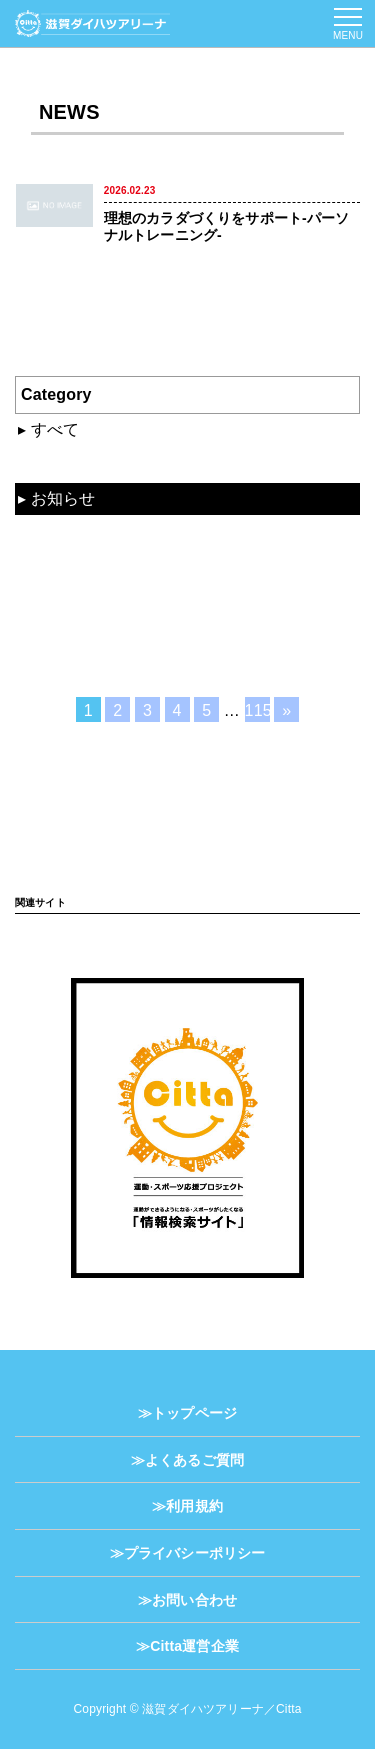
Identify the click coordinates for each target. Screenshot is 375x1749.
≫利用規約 (187, 1506)
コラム (55, 602)
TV (40, 636)
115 (257, 710)
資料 (47, 567)
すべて (55, 429)
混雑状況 (63, 463)
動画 (47, 533)
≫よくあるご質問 (187, 1460)
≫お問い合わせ (187, 1600)
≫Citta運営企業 (187, 1646)
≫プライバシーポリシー (188, 1553)
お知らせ (63, 498)
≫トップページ (187, 1413)
